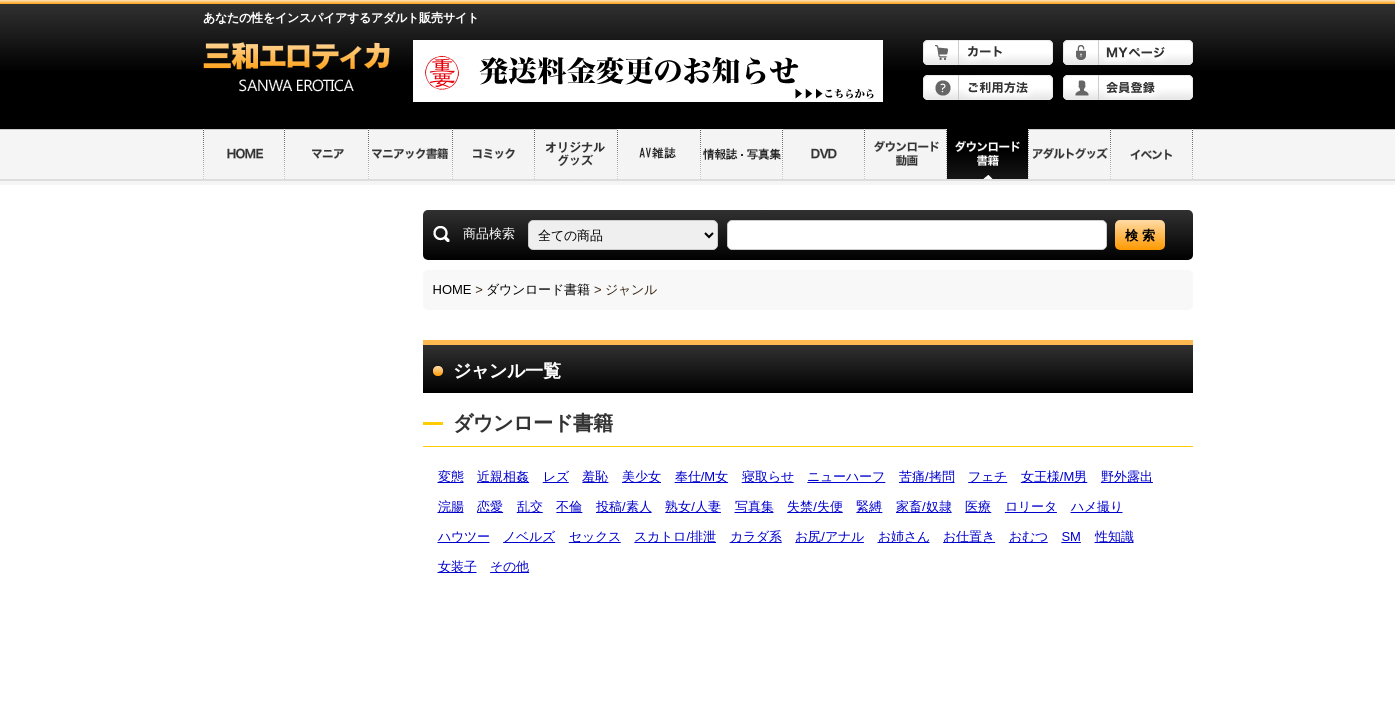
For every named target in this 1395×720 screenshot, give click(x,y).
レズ (556, 476)
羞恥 (595, 476)
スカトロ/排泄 (675, 536)
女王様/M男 (1054, 476)
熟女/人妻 (693, 506)
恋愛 (490, 506)
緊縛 (869, 506)
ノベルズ (529, 536)
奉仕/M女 (701, 476)
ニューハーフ (846, 476)
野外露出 (1127, 476)
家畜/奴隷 (924, 506)
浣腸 (451, 506)
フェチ (987, 476)
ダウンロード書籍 (538, 289)
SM (1071, 536)
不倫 (569, 506)
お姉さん (904, 536)
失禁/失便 (815, 506)
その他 (509, 566)
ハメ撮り (1097, 506)
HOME (452, 289)
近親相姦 (503, 476)
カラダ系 (756, 536)
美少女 (641, 476)
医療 (978, 506)
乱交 (530, 506)
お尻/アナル (829, 536)
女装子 (457, 566)
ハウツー (464, 536)
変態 (451, 476)
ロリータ (1031, 506)
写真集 (754, 506)
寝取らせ (768, 476)
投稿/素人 (624, 506)
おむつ (1028, 536)
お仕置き (969, 536)
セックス (595, 536)
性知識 (1114, 536)
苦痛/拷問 (927, 476)
